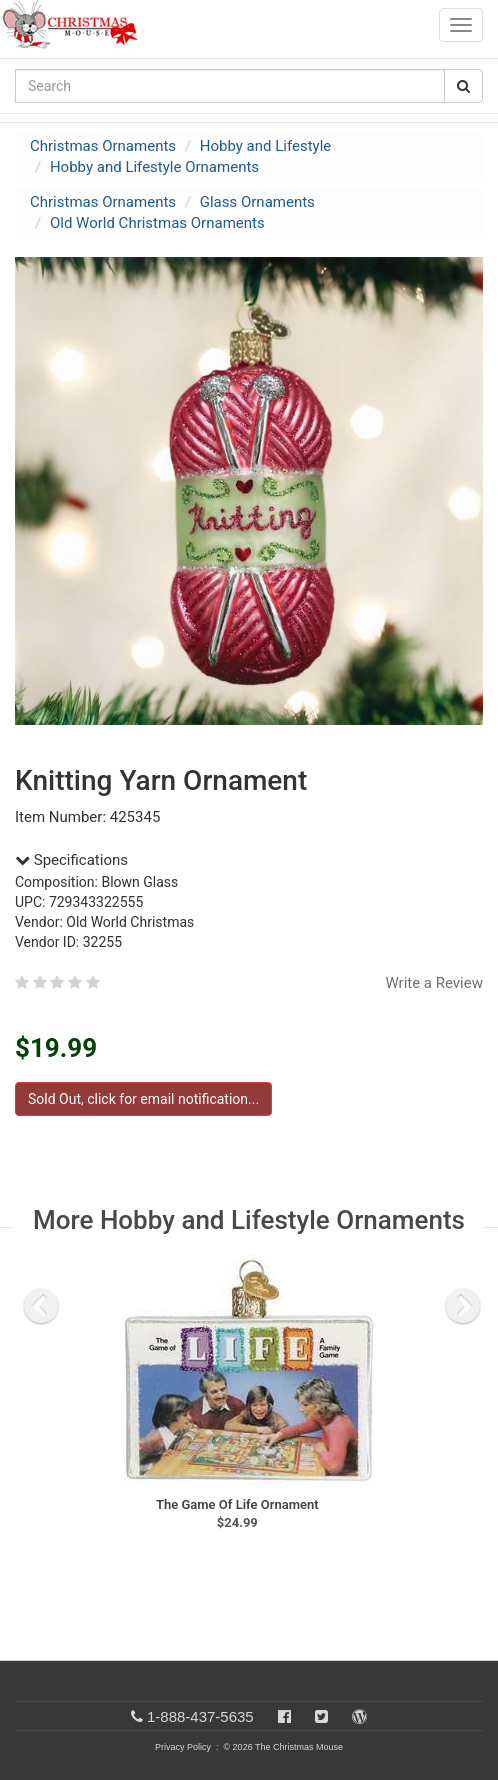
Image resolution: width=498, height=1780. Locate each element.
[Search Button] (463, 86)
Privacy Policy (183, 1747)
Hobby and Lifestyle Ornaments (154, 167)
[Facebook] (284, 1716)
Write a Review (434, 983)
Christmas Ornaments (103, 146)
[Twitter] (321, 1716)
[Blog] (359, 1716)
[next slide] (463, 1306)
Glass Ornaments (257, 202)
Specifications (71, 860)
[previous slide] (41, 1306)
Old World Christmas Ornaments (157, 223)
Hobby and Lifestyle (266, 146)
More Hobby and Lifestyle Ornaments (249, 1220)
